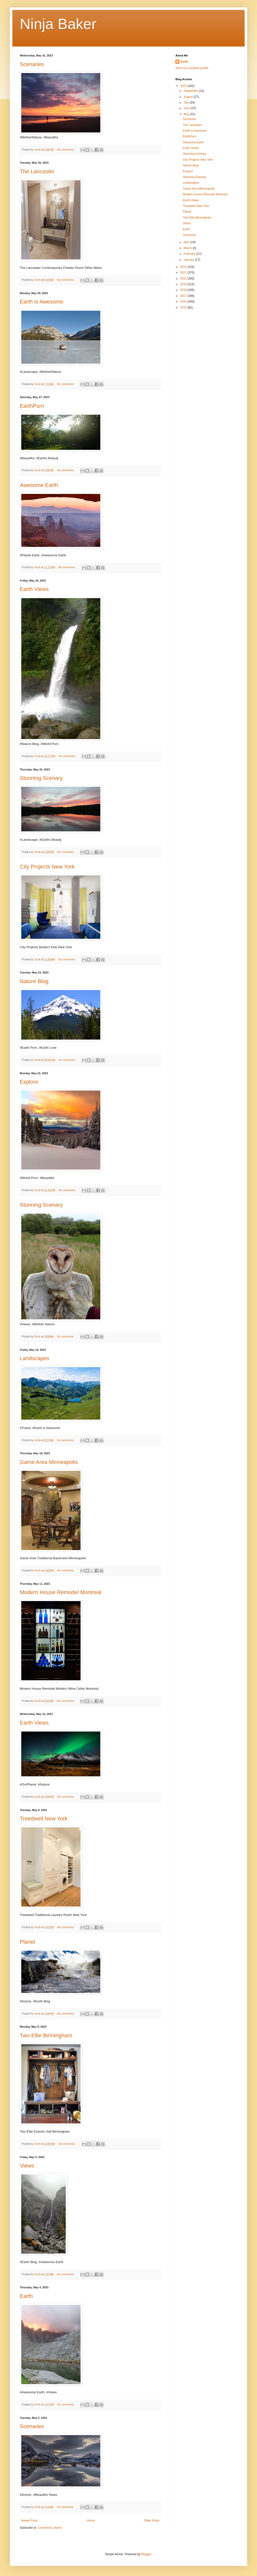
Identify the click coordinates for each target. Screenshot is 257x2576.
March (188, 248)
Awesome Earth (39, 485)
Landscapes (34, 1358)
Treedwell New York (44, 1818)
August (189, 97)
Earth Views (34, 589)
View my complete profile (191, 68)
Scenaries (32, 64)
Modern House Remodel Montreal (60, 1592)
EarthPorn (32, 406)
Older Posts (151, 2520)
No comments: (66, 149)
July (187, 102)
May (187, 114)
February (190, 253)
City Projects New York (47, 867)
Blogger (146, 2554)
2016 (184, 301)
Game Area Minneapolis (49, 1462)
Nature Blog (34, 981)
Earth (26, 2296)
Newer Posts (29, 2520)
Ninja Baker (58, 24)
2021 (184, 272)
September (191, 91)
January (189, 259)
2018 (184, 290)
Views (27, 2166)
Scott (184, 61)
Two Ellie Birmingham (46, 2035)
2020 (184, 278)
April (187, 242)
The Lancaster (37, 171)
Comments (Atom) (50, 2527)
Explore (29, 1082)
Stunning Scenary (41, 778)
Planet (27, 1942)
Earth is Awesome (41, 302)
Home (91, 2520)
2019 (184, 284)
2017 (184, 296)
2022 (184, 267)
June (187, 108)
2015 (184, 307)
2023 (184, 86)
